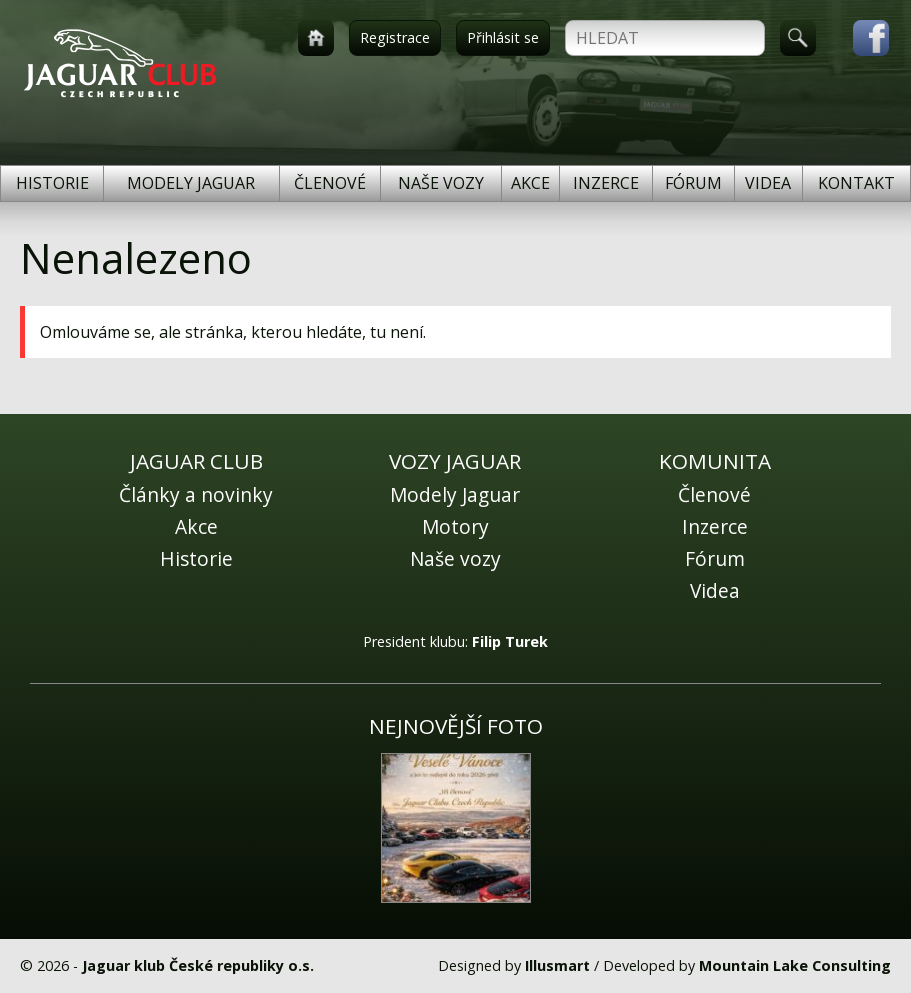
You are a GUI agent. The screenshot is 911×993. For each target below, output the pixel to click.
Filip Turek (510, 641)
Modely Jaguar (191, 183)
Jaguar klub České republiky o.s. (198, 965)
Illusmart (557, 965)
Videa (768, 183)
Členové (330, 183)
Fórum (693, 183)
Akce (530, 183)
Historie (52, 183)
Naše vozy (441, 183)
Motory (455, 526)
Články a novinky (196, 494)
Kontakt (856, 183)
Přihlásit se (503, 37)
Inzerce (606, 183)
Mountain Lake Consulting (795, 965)
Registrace (395, 37)
